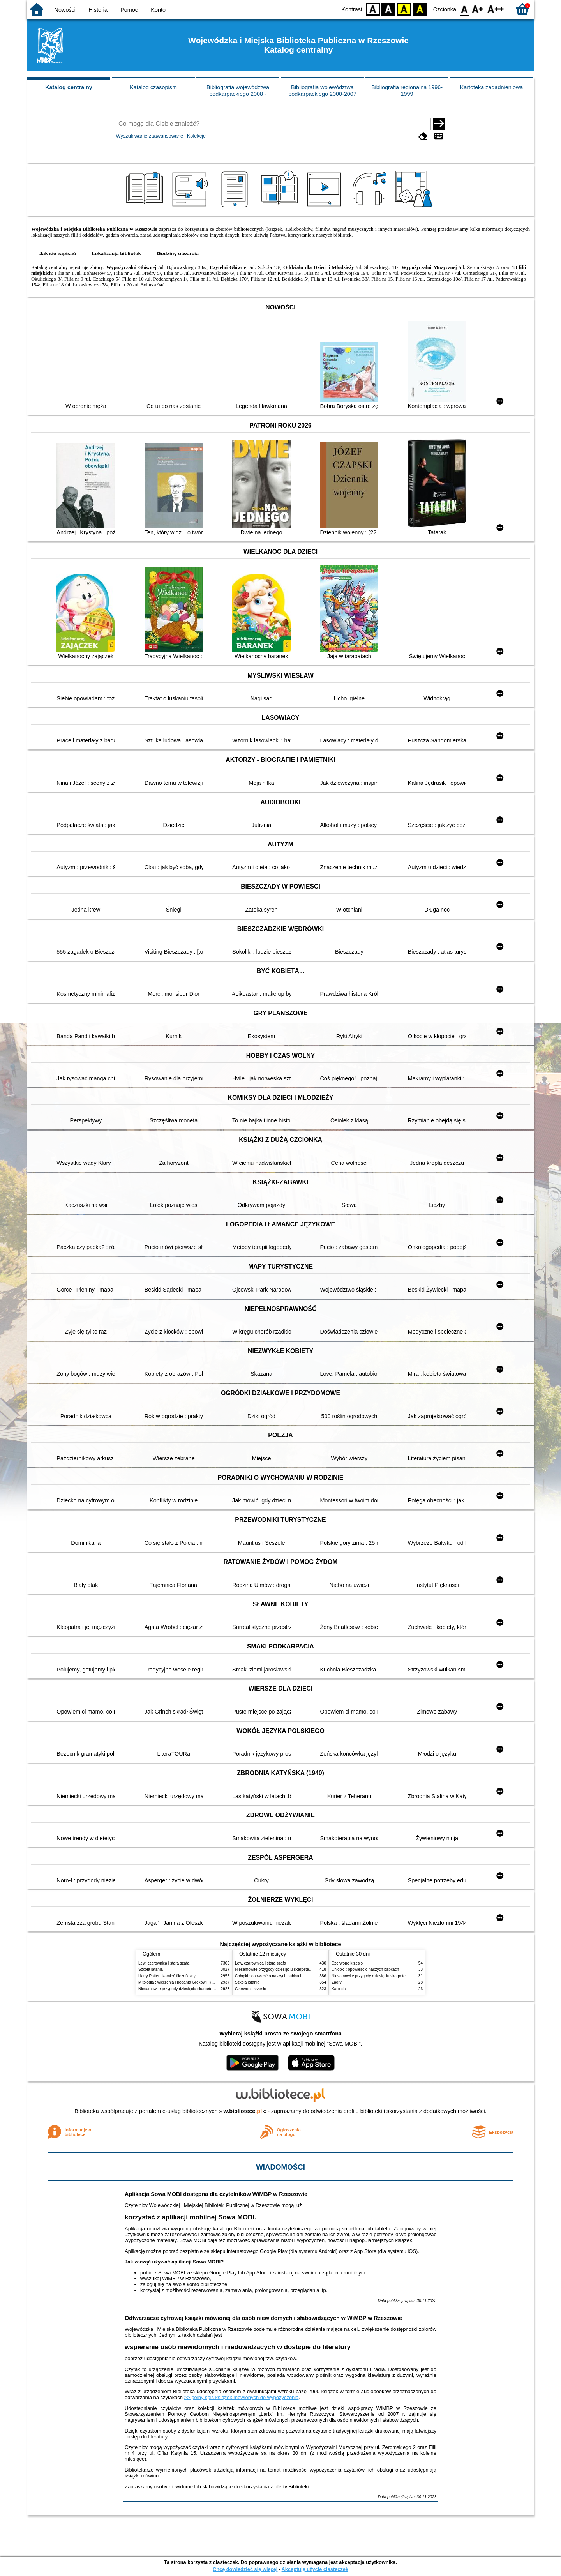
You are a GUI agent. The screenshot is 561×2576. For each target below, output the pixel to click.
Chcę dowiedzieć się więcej (245, 2569)
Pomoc (129, 10)
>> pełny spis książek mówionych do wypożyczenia (241, 2397)
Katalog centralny (68, 87)
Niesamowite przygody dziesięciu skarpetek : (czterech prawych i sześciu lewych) (209, 1989)
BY (420, 8)
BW (388, 8)
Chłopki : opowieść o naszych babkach (268, 1976)
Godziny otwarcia (178, 253)
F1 (478, 8)
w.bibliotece (243, 2111)
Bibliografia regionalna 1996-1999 (407, 90)
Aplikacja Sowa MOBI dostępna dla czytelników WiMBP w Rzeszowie (216, 2194)
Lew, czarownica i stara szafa (163, 1963)
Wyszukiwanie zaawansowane (149, 136)
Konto (158, 10)
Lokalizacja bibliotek (116, 253)
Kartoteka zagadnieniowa (491, 87)
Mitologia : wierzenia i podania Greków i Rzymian (181, 1982)
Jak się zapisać (57, 253)
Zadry (337, 1982)
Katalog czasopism (153, 87)
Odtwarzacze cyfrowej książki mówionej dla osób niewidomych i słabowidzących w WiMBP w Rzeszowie (263, 2318)
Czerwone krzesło (250, 1989)
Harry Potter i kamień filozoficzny (167, 1976)
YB (404, 8)
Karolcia (339, 1989)
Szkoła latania (150, 1969)
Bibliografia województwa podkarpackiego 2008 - (237, 90)
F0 (464, 8)
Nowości (65, 10)
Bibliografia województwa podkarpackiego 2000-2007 (322, 90)
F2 (495, 8)
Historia (98, 10)
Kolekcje (196, 136)
